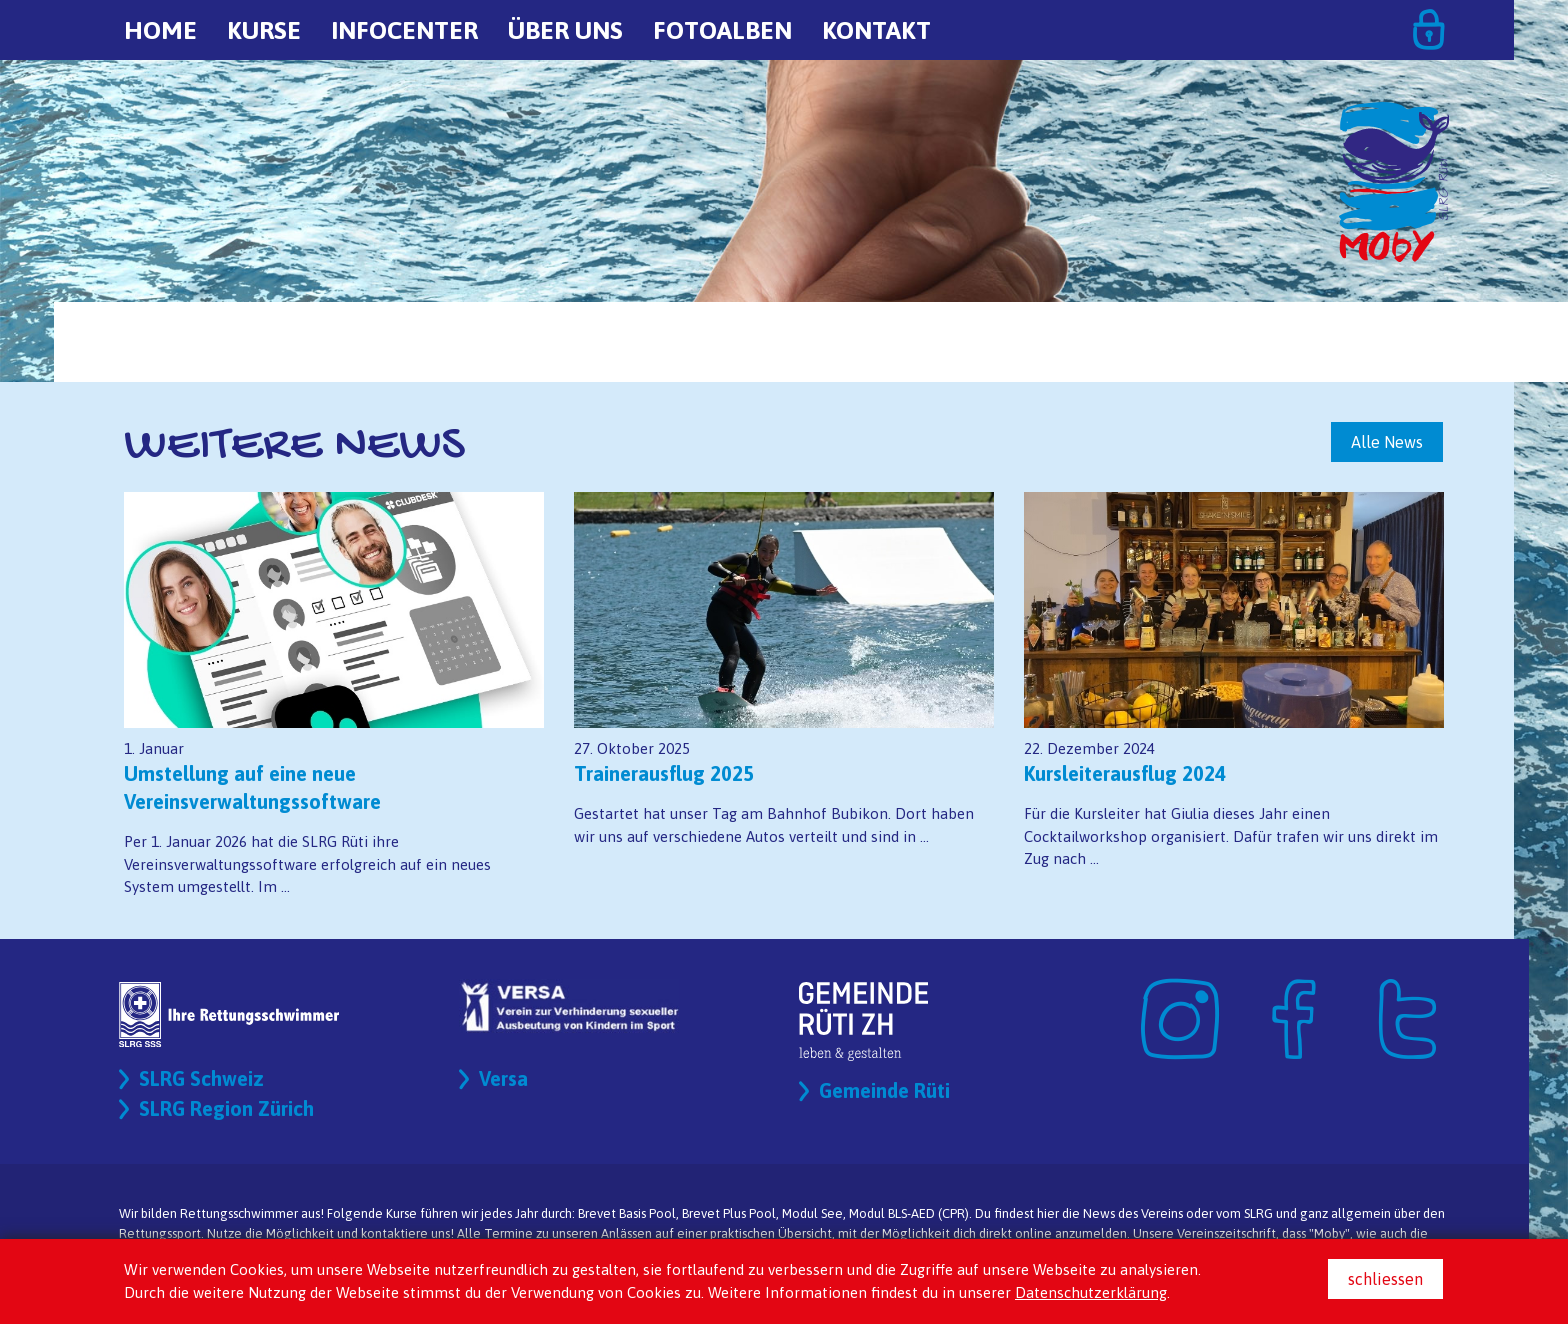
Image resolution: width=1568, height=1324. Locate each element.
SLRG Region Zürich (226, 1108)
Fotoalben (722, 30)
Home (160, 30)
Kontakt (876, 30)
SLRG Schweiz (201, 1078)
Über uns (565, 30)
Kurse (264, 30)
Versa (503, 1078)
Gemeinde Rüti (884, 1090)
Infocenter (404, 30)
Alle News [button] (1387, 442)
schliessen (1385, 1279)
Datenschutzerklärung (1091, 1292)
